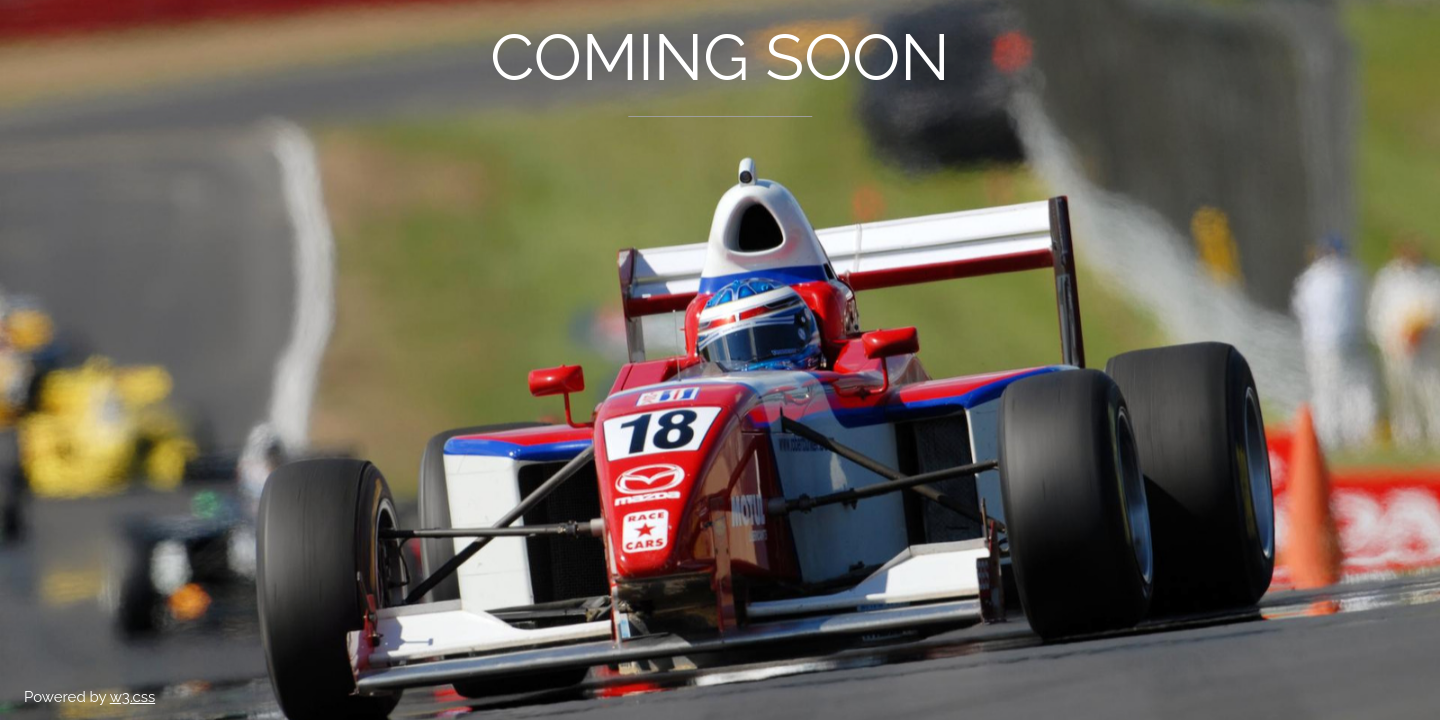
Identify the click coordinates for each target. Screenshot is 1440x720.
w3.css (132, 697)
